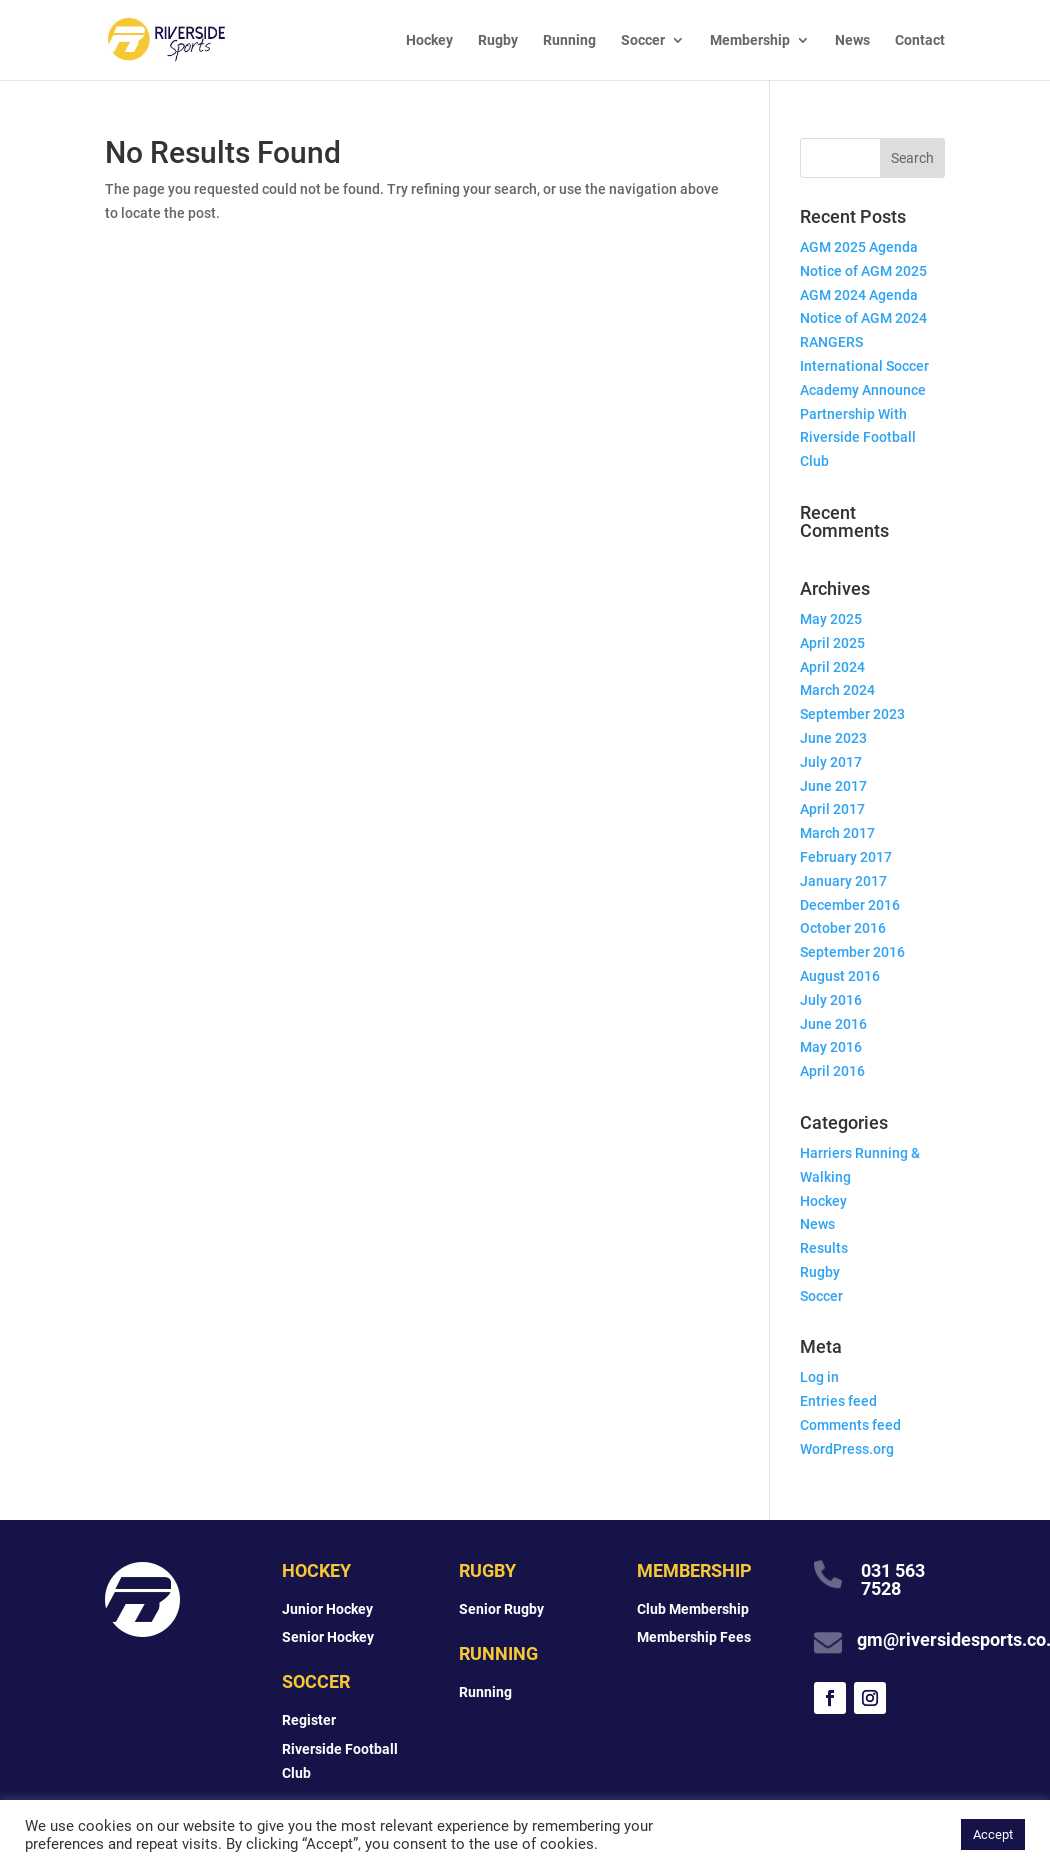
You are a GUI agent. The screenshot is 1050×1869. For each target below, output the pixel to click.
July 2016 (831, 1000)
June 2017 (833, 786)
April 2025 (832, 643)
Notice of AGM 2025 (863, 271)
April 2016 (832, 1071)
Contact (920, 40)
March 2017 (837, 833)
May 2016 (831, 1047)
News (852, 40)
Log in (819, 1377)
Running (569, 40)
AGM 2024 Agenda (859, 295)
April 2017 (832, 809)
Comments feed (850, 1425)
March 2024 (837, 690)
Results (824, 1248)
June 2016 (833, 1024)
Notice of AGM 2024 (863, 318)
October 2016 (843, 928)
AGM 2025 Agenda (859, 247)
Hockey (429, 40)
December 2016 (850, 905)
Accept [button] (993, 1834)
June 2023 (833, 738)
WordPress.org (847, 1449)
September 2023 (852, 714)
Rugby (498, 40)
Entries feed (838, 1401)
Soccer (643, 40)
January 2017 (843, 881)
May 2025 (831, 619)
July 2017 (831, 762)
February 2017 (846, 857)
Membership (750, 40)
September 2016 (852, 952)
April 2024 (832, 667)
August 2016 (840, 976)
